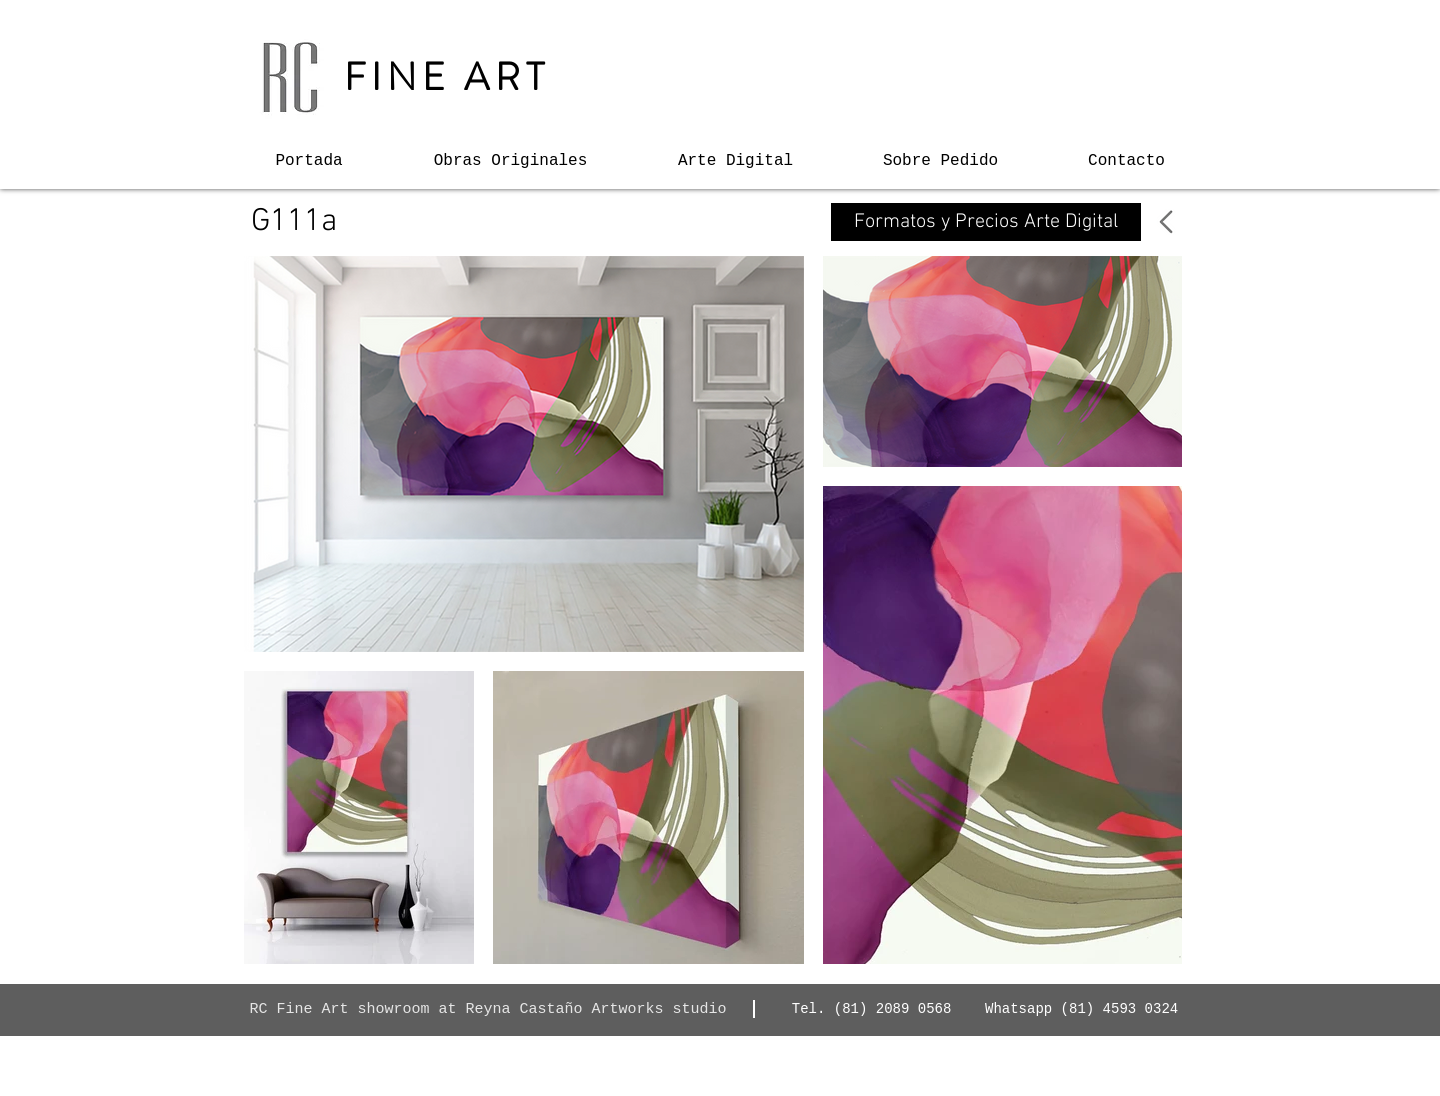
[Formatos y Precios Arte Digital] (986, 222)
